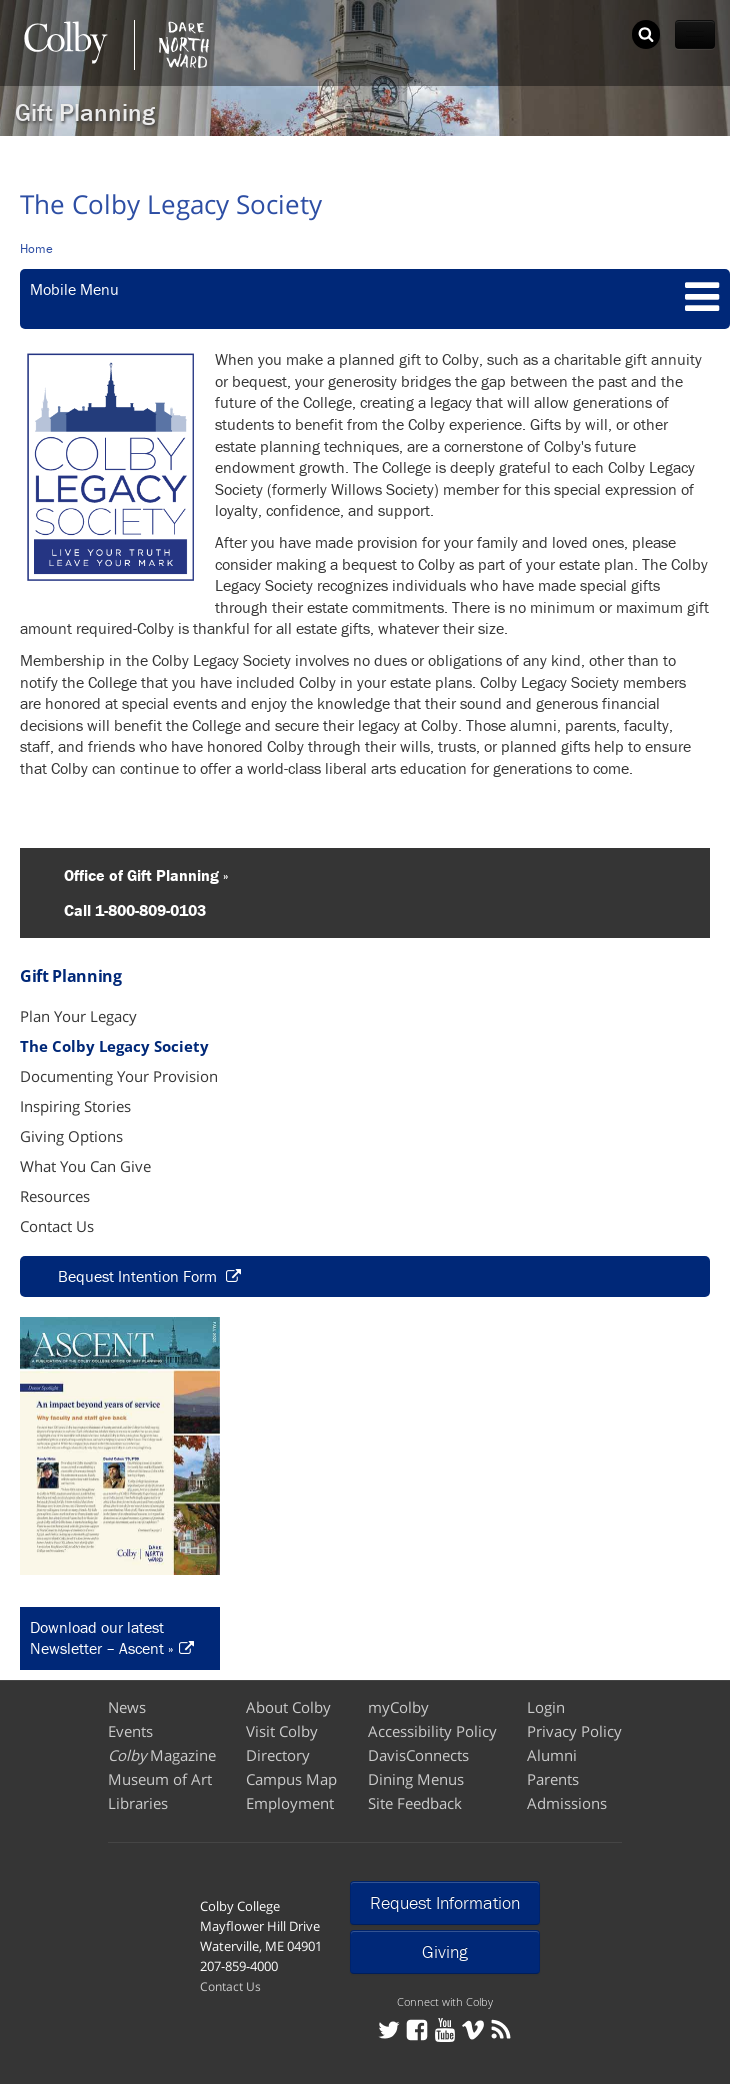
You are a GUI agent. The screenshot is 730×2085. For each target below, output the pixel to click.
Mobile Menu (74, 289)
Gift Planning (85, 112)
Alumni (552, 1755)
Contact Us (57, 1226)
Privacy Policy (574, 1731)
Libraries (138, 1803)
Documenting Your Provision (119, 1076)
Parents (553, 1779)
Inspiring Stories (75, 1106)
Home (36, 248)
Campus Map (291, 1779)
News (127, 1707)
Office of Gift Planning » (134, 875)
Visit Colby (282, 1731)
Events (130, 1731)
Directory (278, 1755)
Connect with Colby (445, 2001)
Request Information (445, 1902)
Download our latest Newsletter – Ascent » (102, 1638)
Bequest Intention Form (139, 1276)
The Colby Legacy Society (114, 1046)
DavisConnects (418, 1755)
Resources (55, 1196)
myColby (398, 1707)
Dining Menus (416, 1779)
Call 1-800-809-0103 (123, 910)
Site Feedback (415, 1803)
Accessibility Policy (432, 1731)
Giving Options (71, 1136)
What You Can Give (85, 1166)
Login (546, 1707)
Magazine (162, 1755)
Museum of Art (160, 1779)
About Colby (288, 1707)
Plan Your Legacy (78, 1016)
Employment (290, 1803)
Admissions (567, 1803)
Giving (445, 1951)
